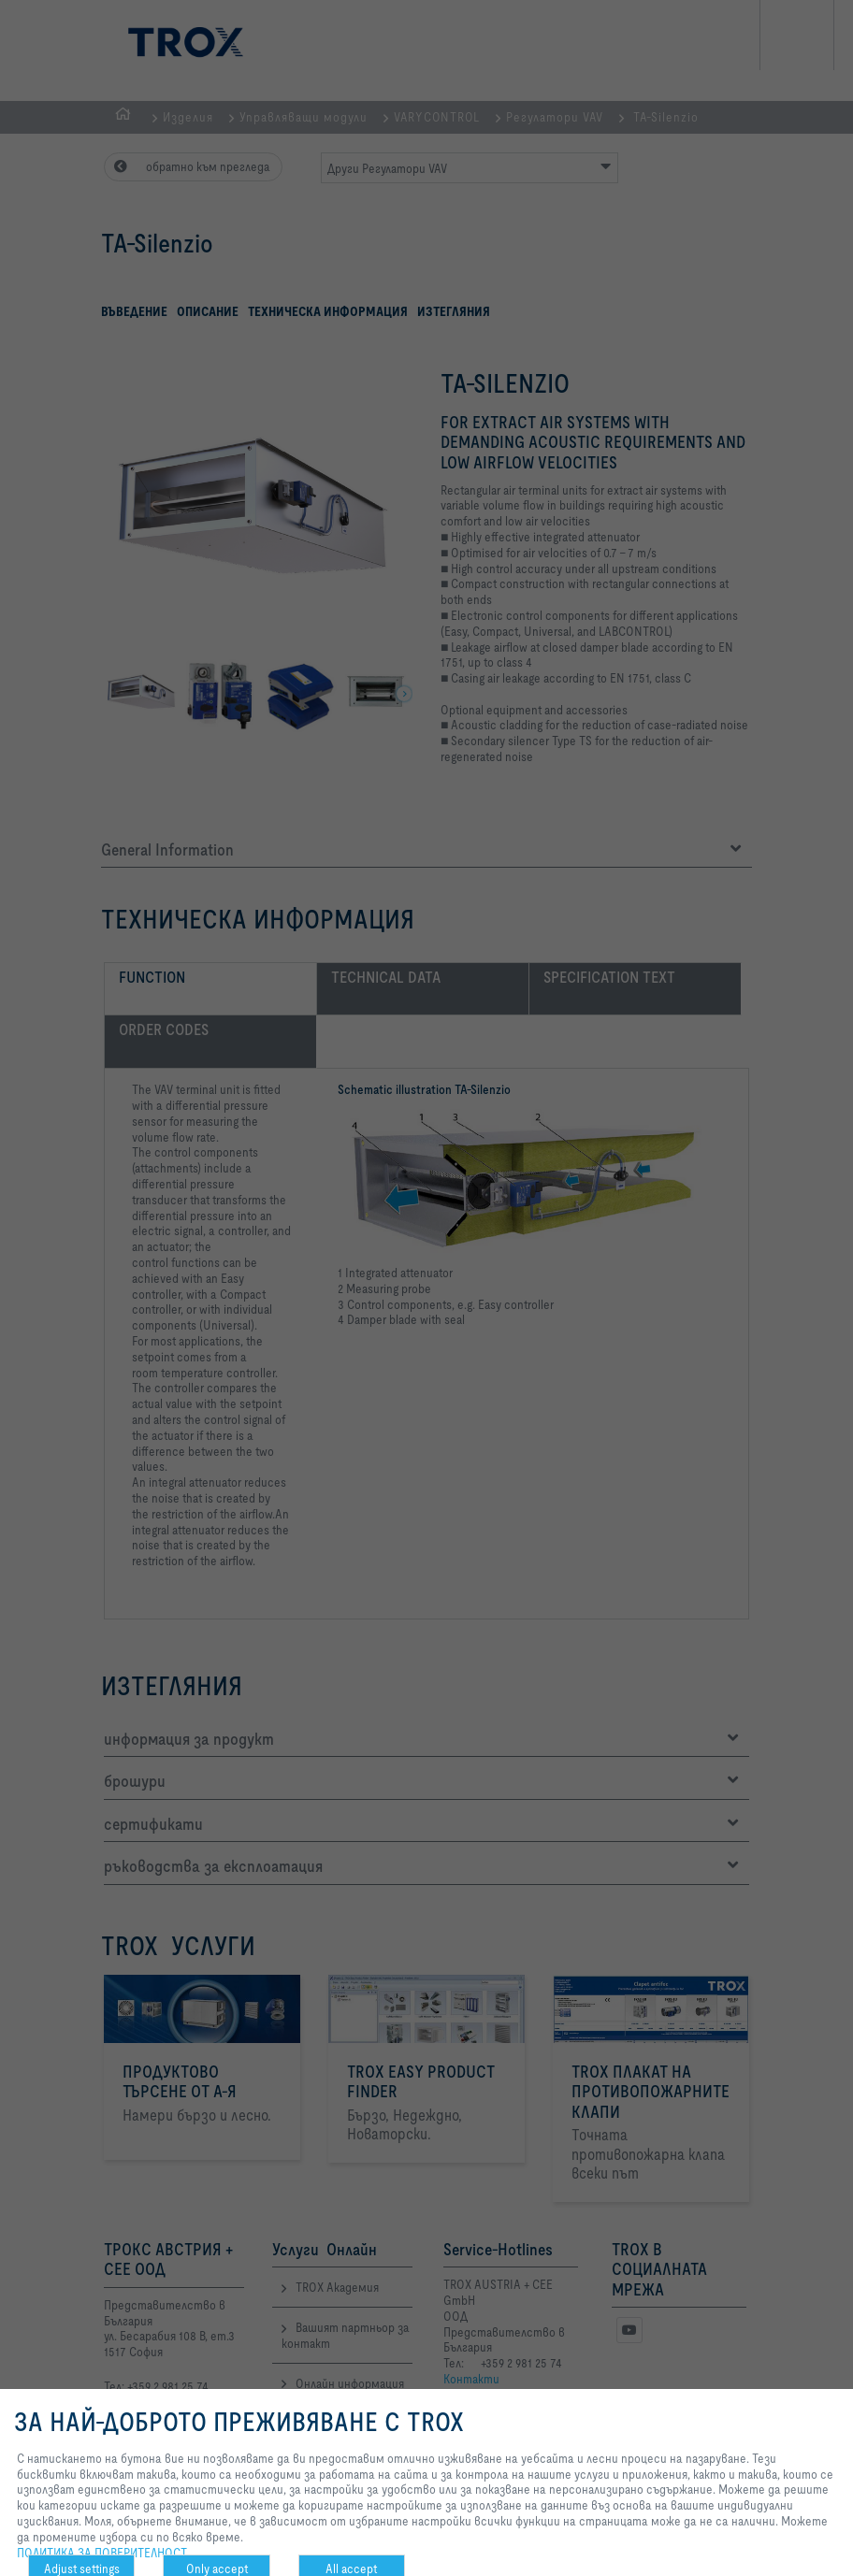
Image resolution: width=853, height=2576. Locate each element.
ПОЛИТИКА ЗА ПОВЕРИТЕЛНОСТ (102, 2552)
